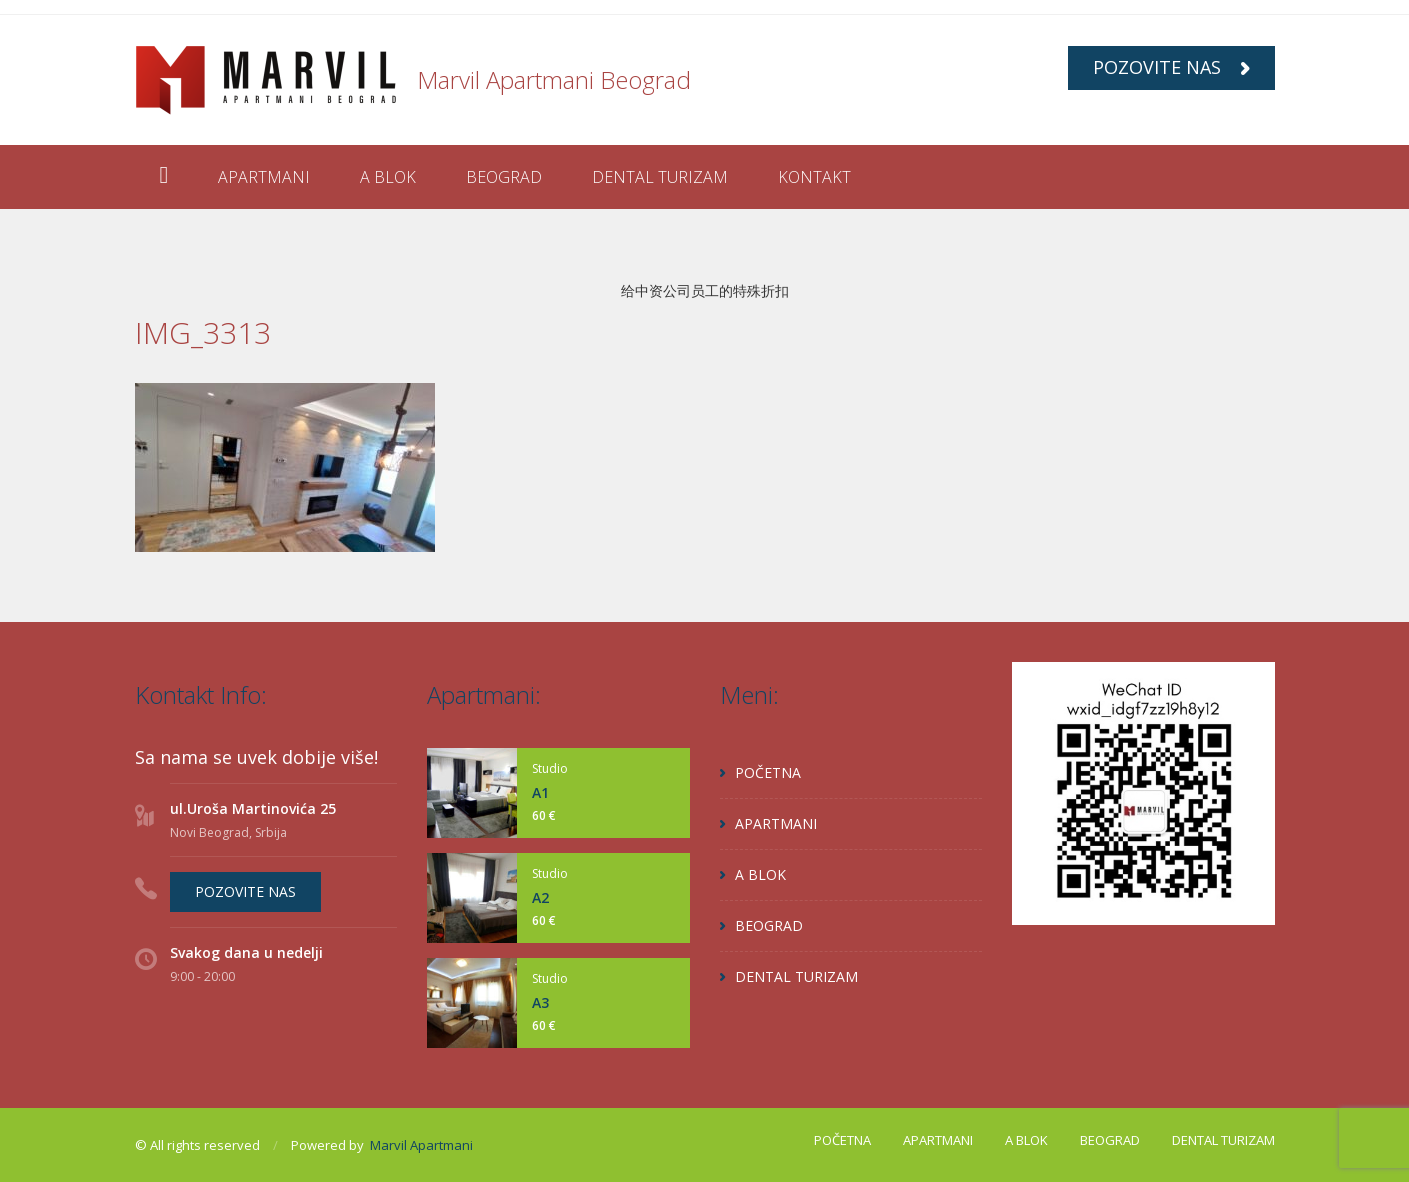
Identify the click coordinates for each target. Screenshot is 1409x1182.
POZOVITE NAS (1171, 67)
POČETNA (768, 772)
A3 (540, 1002)
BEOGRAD (504, 177)
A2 (540, 897)
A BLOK (388, 177)
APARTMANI (264, 177)
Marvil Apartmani (421, 1145)
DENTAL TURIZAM (660, 177)
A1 (540, 792)
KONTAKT (814, 177)
